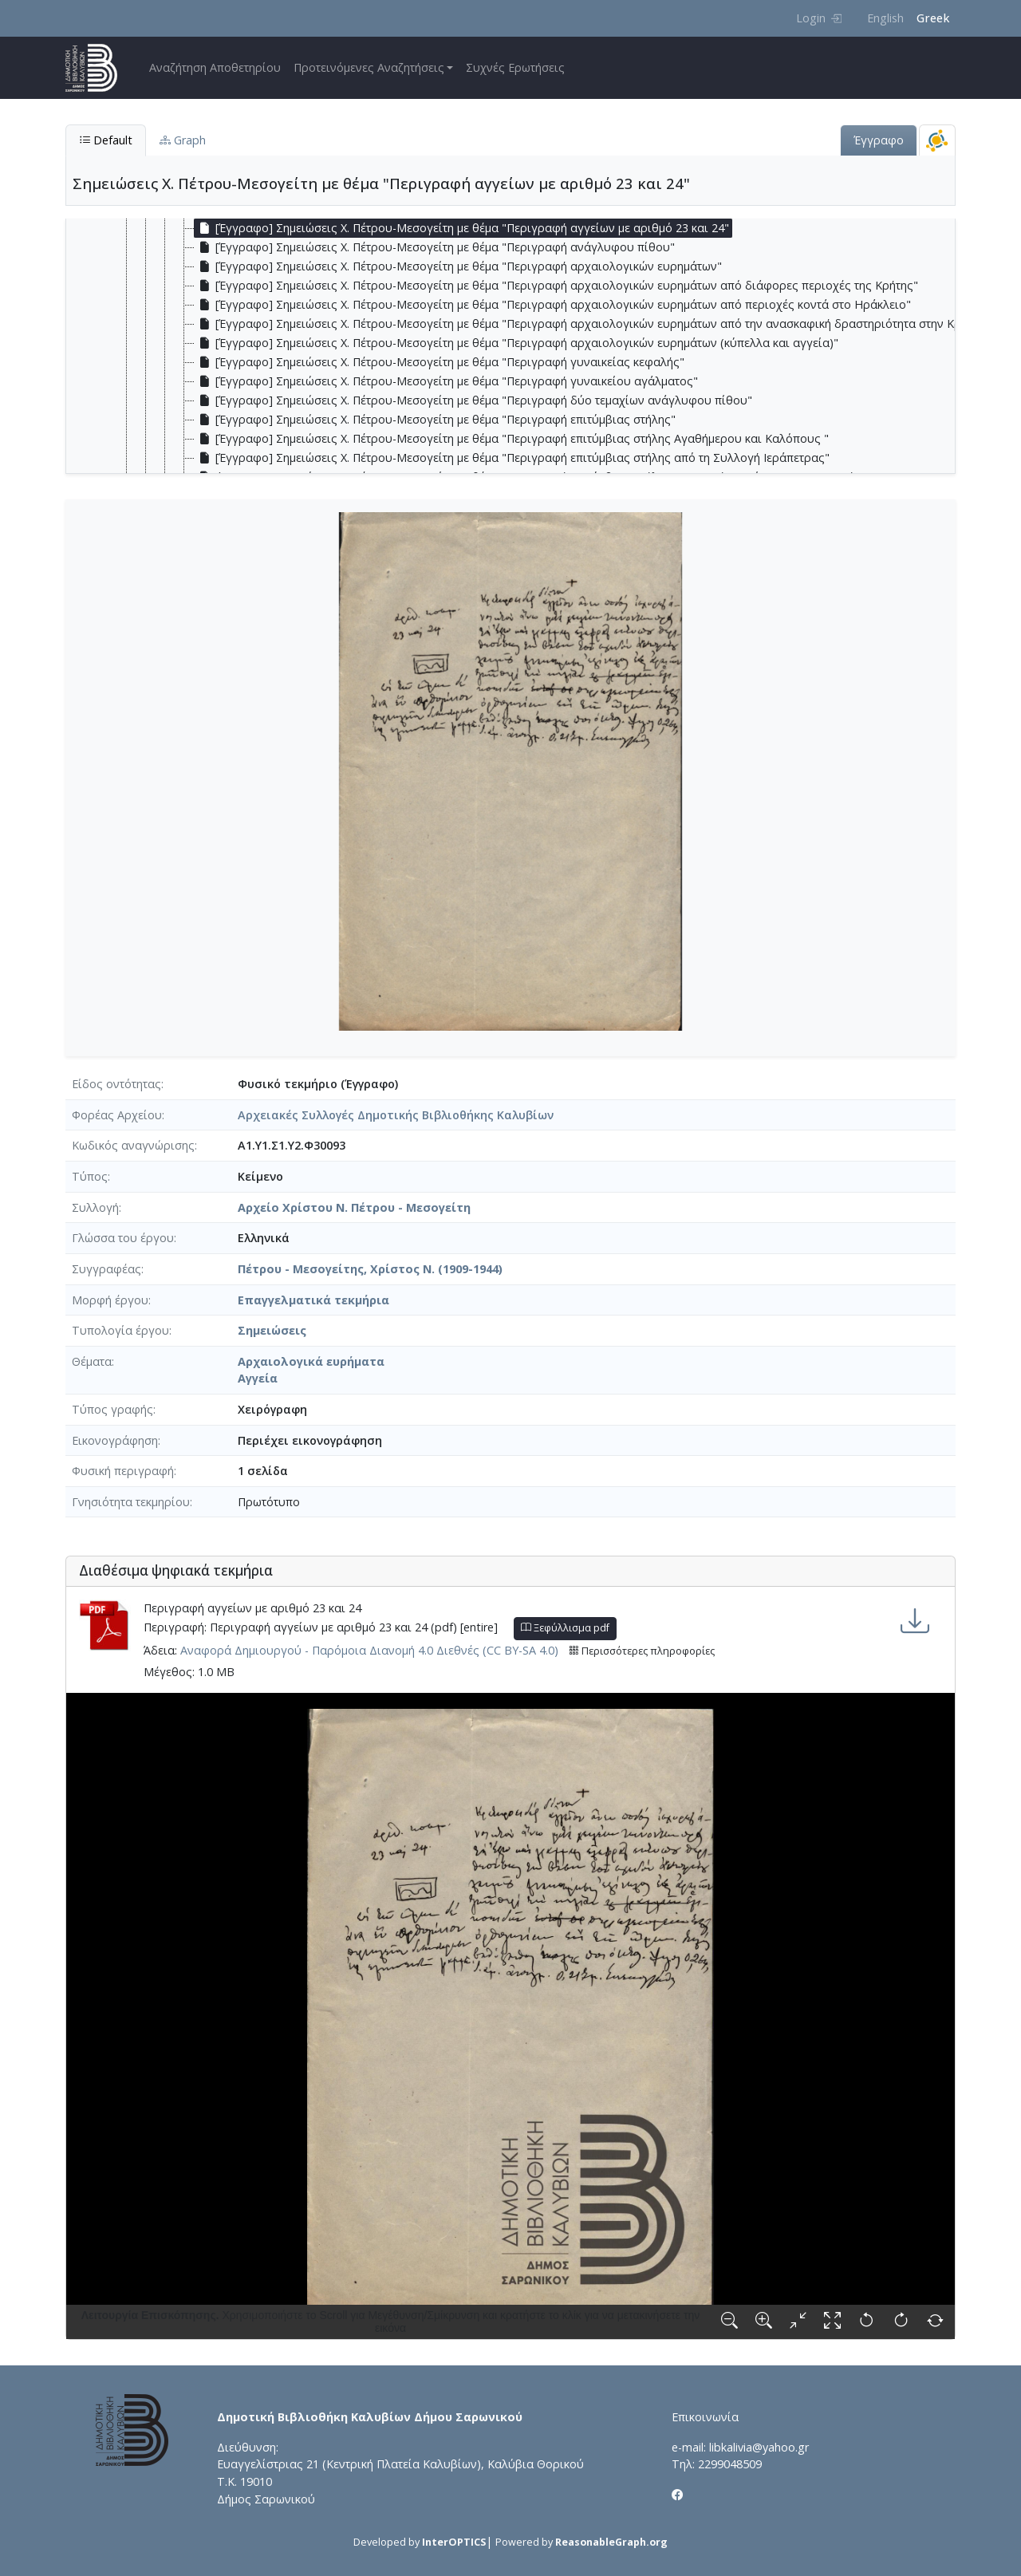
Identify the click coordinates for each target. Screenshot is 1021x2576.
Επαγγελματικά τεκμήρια (313, 1300)
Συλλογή (95, 1207)
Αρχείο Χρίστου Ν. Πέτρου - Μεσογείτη (354, 1207)
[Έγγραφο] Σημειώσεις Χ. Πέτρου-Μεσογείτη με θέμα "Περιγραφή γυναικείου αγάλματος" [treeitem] (446, 381)
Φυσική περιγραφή (123, 1470)
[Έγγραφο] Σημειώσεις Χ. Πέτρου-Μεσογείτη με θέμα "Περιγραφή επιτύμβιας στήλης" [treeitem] (435, 419)
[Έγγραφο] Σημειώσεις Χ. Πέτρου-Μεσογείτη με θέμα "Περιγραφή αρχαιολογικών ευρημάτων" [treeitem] (458, 266)
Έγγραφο (878, 140)
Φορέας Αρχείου (117, 1114)
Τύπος (90, 1176)
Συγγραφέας (106, 1268)
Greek (933, 18)
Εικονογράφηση (115, 1440)
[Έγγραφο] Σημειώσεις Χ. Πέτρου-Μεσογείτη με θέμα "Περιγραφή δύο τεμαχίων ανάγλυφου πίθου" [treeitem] (473, 400)
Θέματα (92, 1361)
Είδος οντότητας (116, 1083)
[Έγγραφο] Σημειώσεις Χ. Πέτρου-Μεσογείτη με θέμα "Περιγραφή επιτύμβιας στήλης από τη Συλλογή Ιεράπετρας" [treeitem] (512, 457)
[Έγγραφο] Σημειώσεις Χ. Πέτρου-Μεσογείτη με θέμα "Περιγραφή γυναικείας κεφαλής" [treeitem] (439, 362)
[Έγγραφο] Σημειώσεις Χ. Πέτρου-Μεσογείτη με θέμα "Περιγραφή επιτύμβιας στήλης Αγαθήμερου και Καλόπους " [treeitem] (512, 438)
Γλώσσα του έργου (123, 1237)
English (885, 18)
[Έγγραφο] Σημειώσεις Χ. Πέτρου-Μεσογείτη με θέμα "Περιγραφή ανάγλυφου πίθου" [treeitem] (435, 247)
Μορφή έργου (110, 1300)
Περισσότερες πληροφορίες (642, 1651)
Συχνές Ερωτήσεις (515, 67)
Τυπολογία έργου (120, 1330)
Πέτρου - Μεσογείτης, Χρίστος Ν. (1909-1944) (370, 1268)
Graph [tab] (183, 140)
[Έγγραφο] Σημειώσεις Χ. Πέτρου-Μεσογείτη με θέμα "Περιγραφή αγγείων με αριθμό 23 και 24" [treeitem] (462, 228)
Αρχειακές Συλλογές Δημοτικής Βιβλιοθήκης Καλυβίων (396, 1114)
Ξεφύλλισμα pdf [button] (565, 1628)
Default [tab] (105, 140)
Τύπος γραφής (112, 1409)
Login (819, 18)
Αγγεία (258, 1378)
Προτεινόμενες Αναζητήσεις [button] (369, 67)
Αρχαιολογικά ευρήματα (311, 1361)
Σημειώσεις (272, 1330)
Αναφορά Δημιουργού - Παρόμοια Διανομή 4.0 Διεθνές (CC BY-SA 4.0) (369, 1650)
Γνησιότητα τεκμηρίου (131, 1501)
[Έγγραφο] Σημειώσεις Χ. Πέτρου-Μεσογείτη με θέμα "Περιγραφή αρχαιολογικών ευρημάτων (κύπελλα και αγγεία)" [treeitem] (516, 343)
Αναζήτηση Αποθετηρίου (215, 67)
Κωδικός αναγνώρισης (133, 1145)
